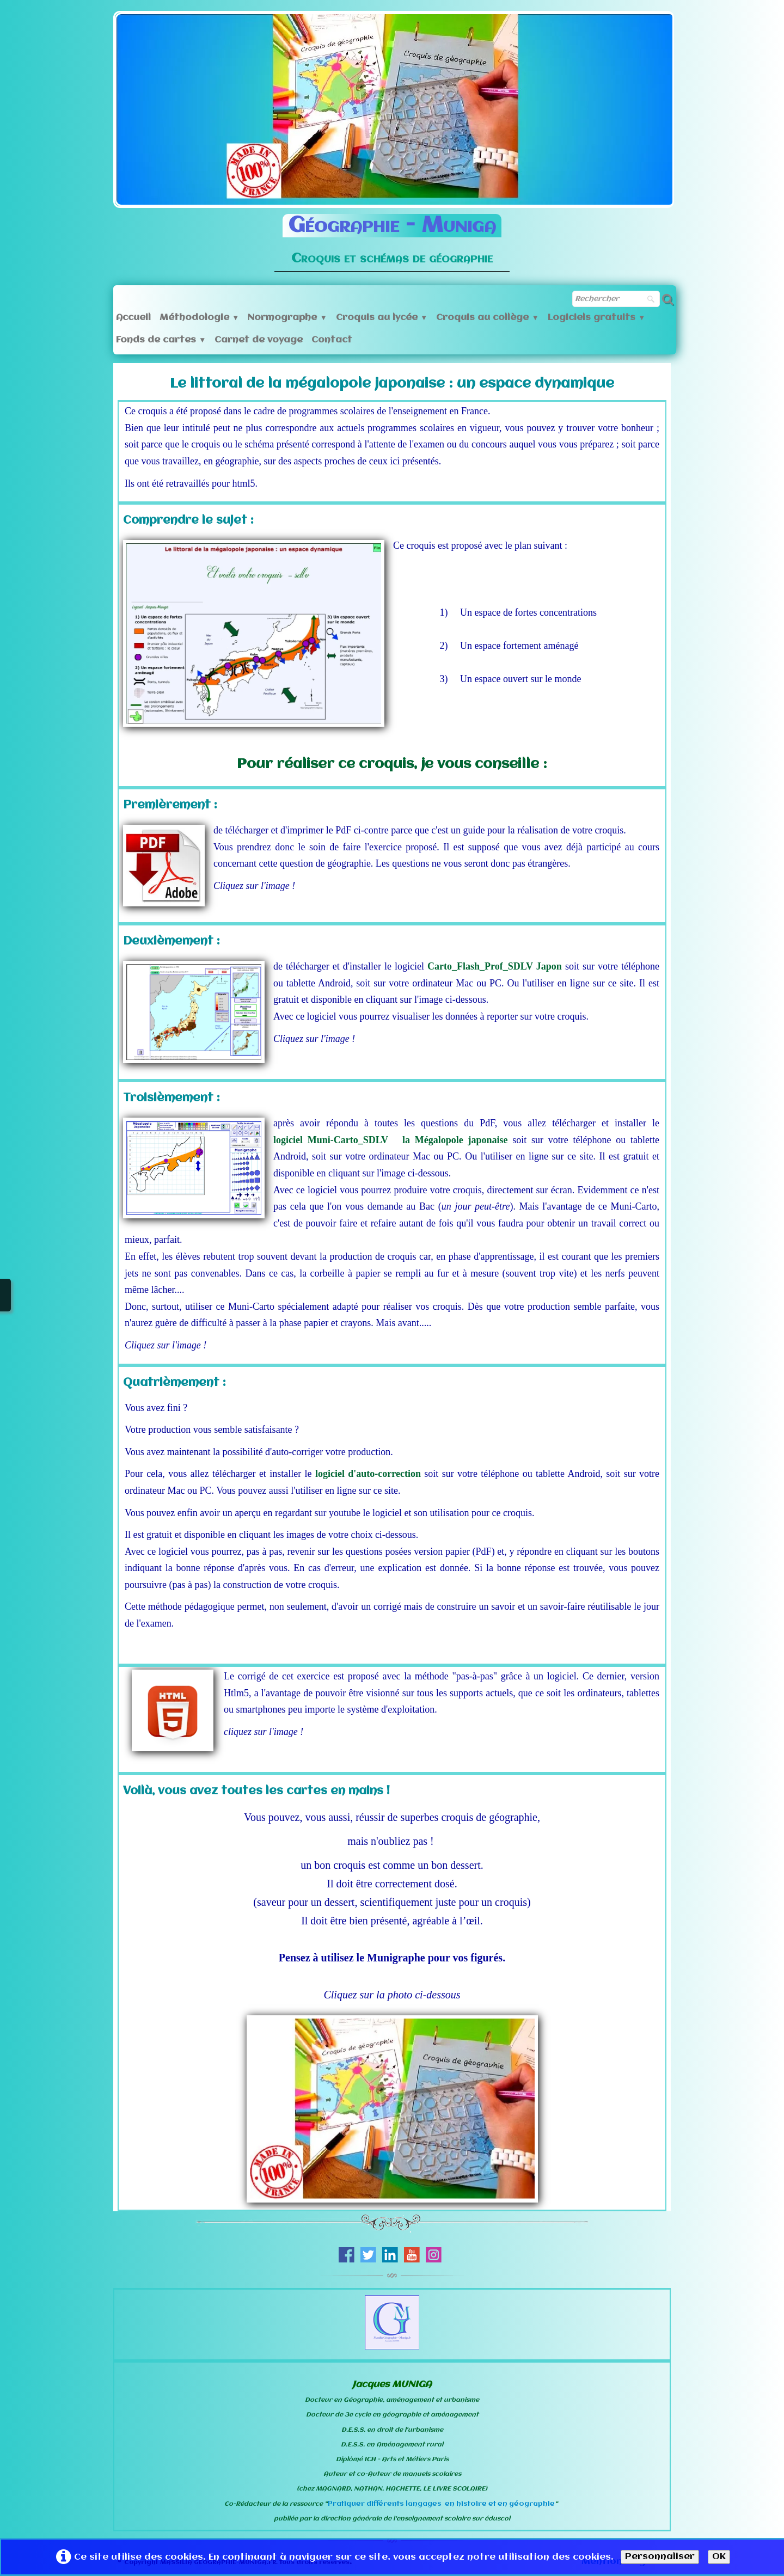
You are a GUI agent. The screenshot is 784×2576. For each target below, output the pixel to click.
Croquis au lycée (381, 317)
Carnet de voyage (259, 340)
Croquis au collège (487, 317)
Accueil (133, 317)
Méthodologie (199, 317)
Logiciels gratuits (596, 317)
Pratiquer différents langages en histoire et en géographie (441, 2503)
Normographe (287, 317)
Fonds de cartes (161, 340)
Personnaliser (660, 2556)
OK (719, 2556)
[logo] (392, 235)
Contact (331, 340)
